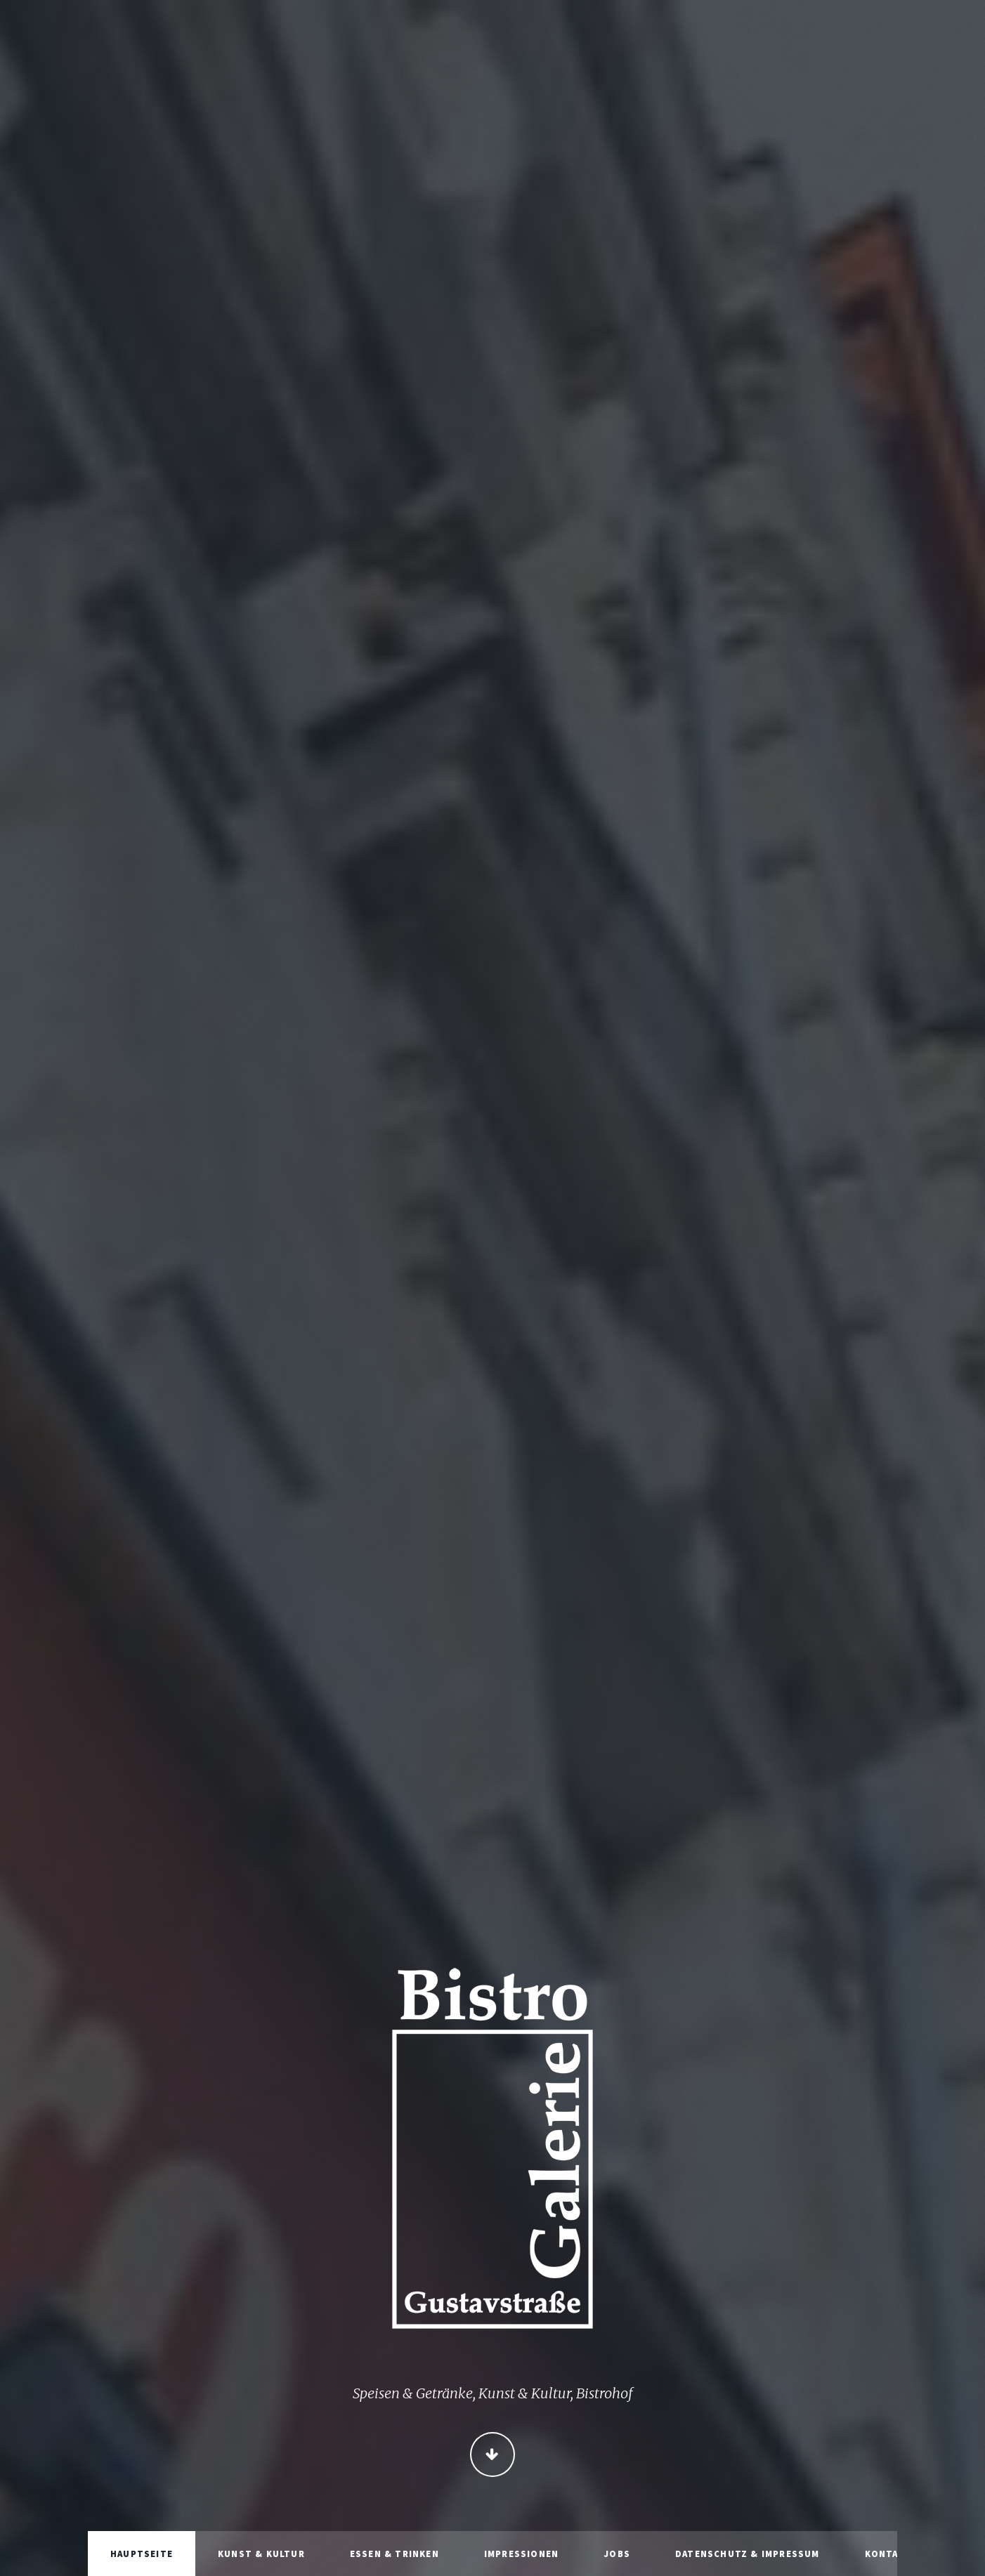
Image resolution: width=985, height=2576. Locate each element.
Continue (492, 2455)
